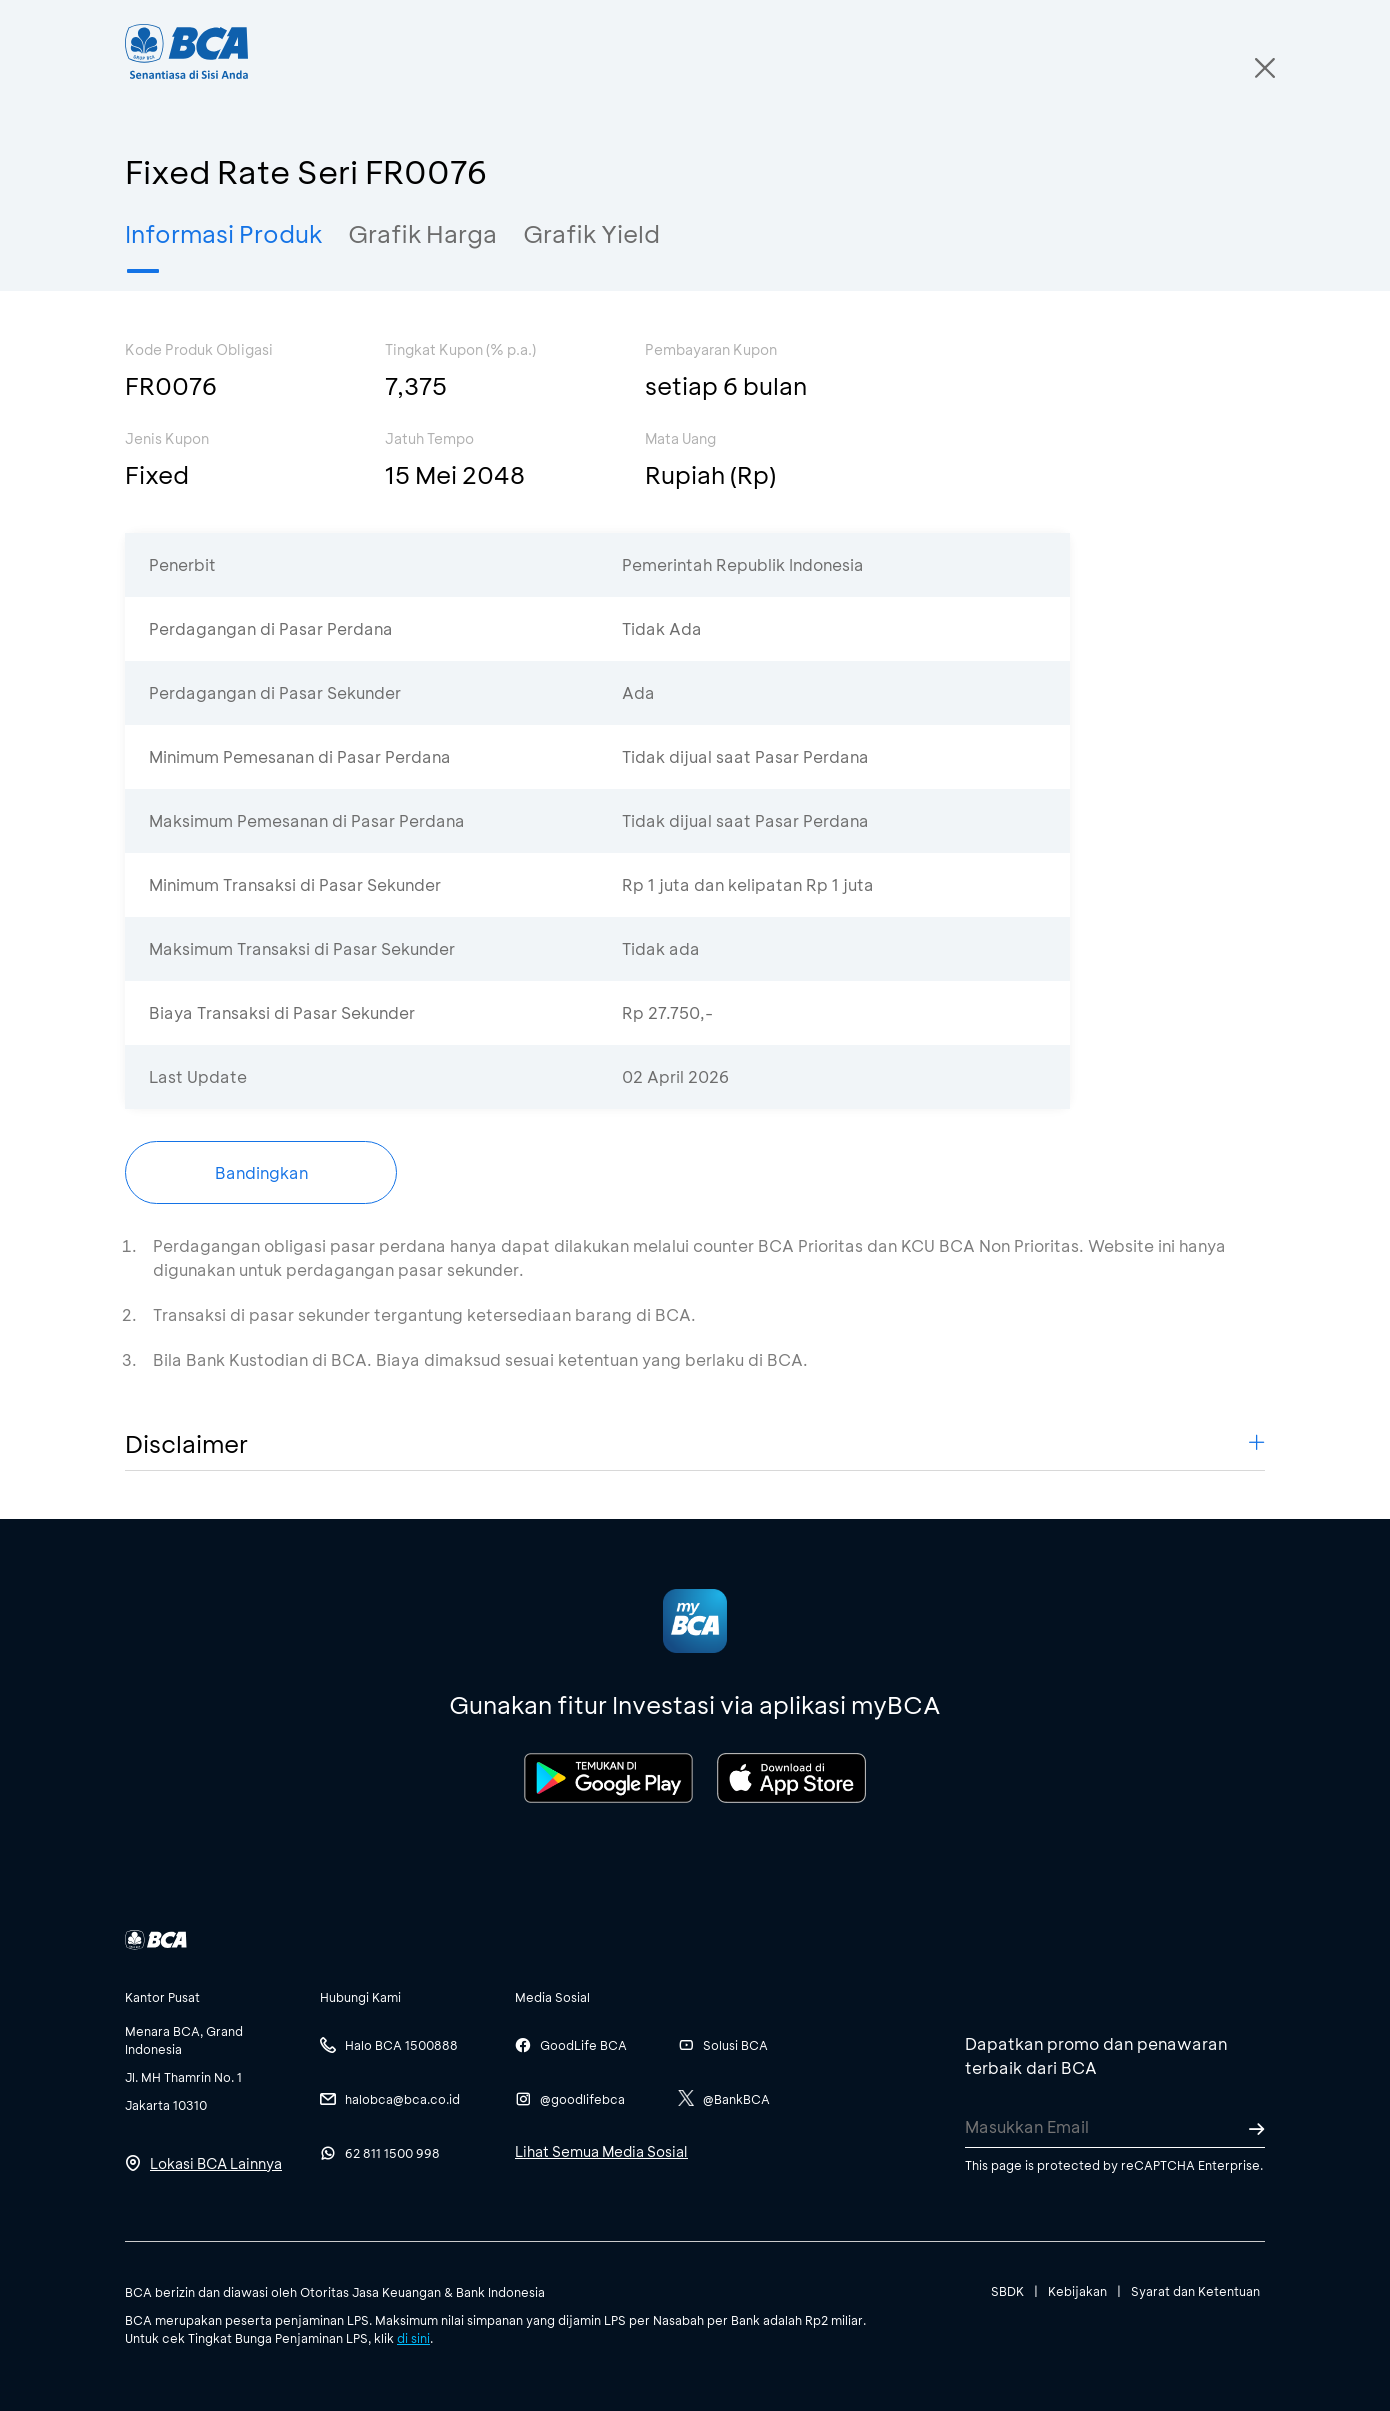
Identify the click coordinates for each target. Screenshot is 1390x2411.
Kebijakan (1077, 2291)
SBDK (1007, 2291)
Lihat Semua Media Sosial (601, 2151)
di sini (413, 2338)
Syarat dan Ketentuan (1195, 2291)
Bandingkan (261, 1172)
